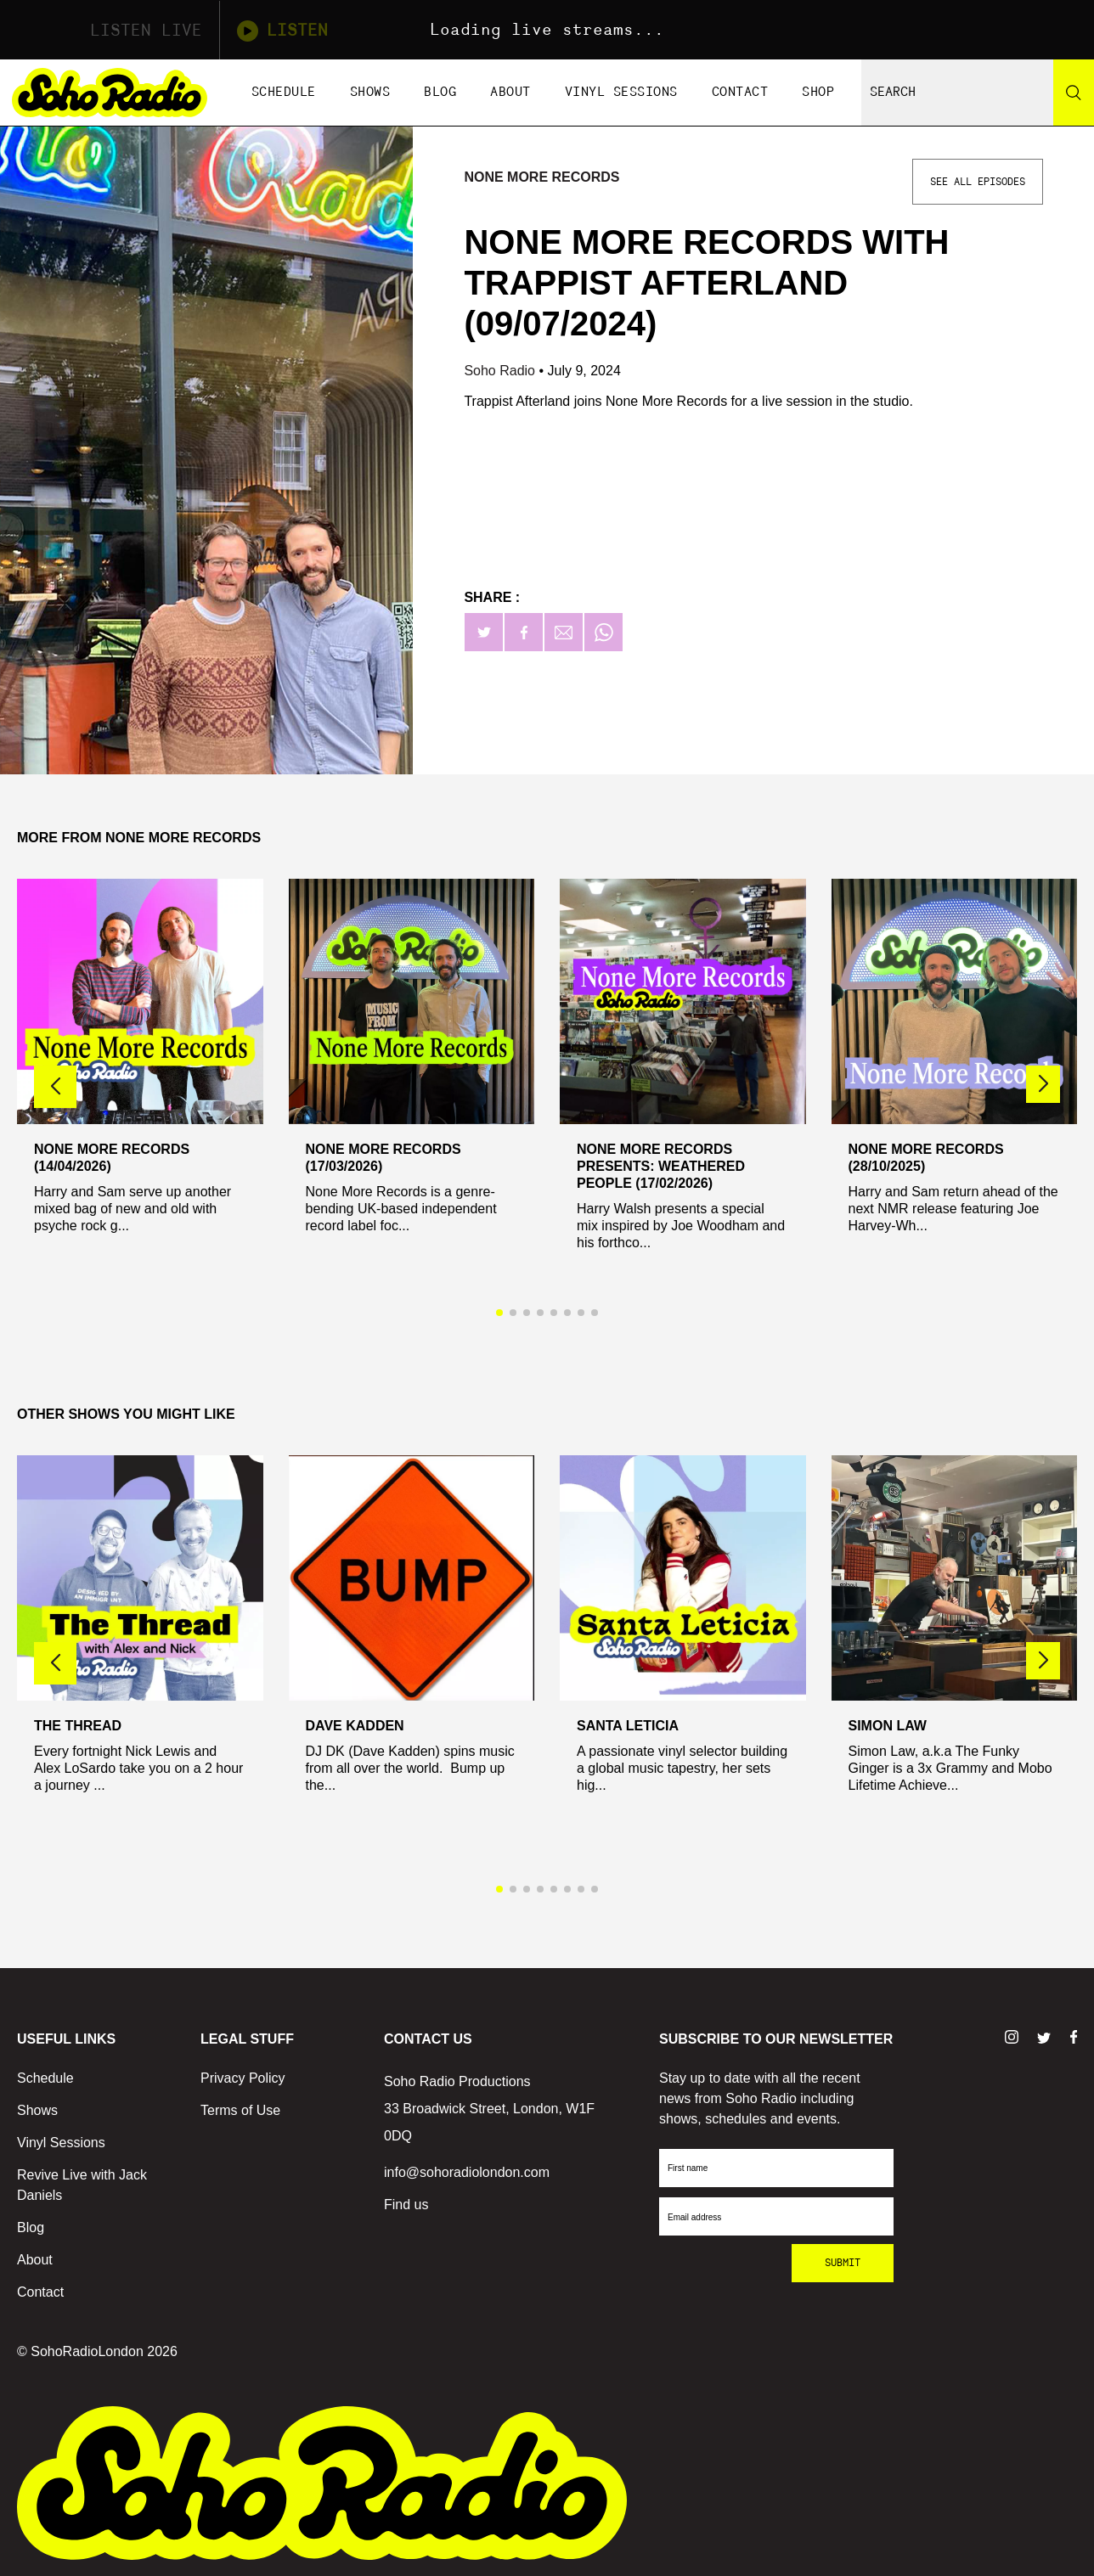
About (510, 92)
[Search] (1073, 92)
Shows (370, 92)
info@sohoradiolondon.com (467, 2172)
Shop (818, 92)
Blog (440, 92)
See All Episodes (977, 182)
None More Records (541, 177)
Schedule (283, 92)
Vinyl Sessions (621, 92)
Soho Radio (501, 370)
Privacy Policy (242, 2078)
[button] (1043, 1084)
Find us (406, 2204)
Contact (740, 92)
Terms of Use (240, 2110)
